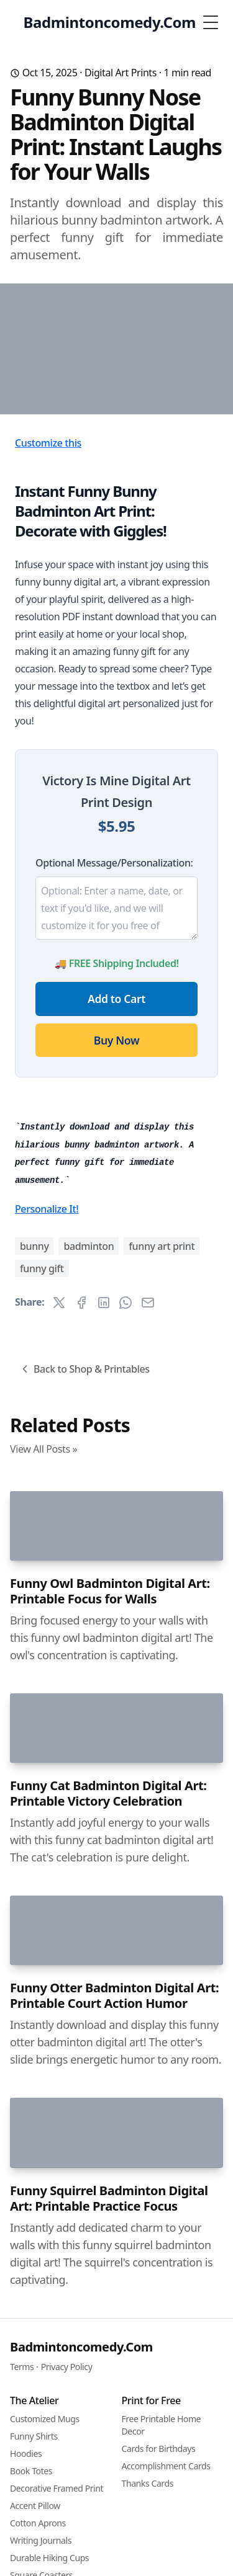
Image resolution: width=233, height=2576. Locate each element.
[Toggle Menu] (211, 22)
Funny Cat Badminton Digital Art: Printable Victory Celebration (108, 2384)
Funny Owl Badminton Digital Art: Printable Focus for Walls (110, 2038)
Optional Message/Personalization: (114, 964)
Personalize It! (46, 1514)
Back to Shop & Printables (84, 1673)
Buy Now (116, 1141)
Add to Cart (116, 1100)
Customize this (48, 544)
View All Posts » (43, 1753)
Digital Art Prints (121, 72)
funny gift (42, 1573)
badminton (88, 1551)
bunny (34, 1551)
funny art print (161, 1551)
